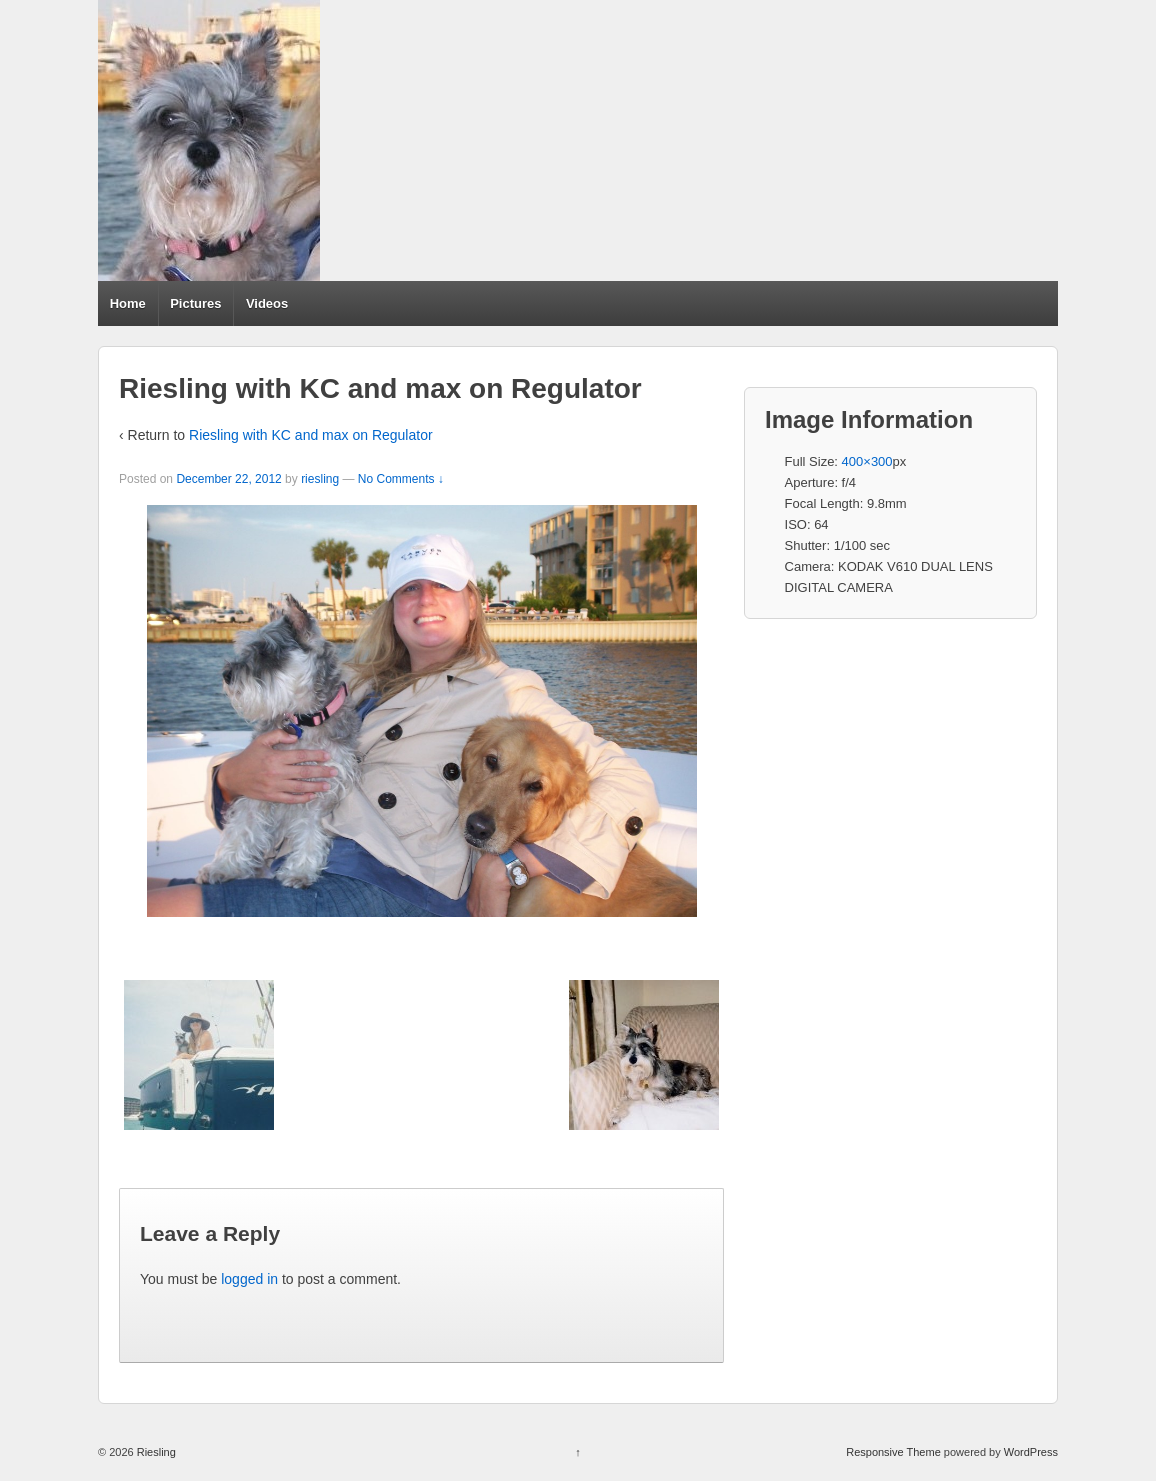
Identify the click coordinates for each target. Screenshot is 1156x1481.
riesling (320, 479)
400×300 (867, 461)
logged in (249, 1279)
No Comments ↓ (401, 479)
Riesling (155, 1452)
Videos (267, 303)
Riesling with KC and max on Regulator (311, 435)
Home (128, 303)
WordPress (1031, 1452)
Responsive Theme (893, 1452)
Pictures (195, 303)
